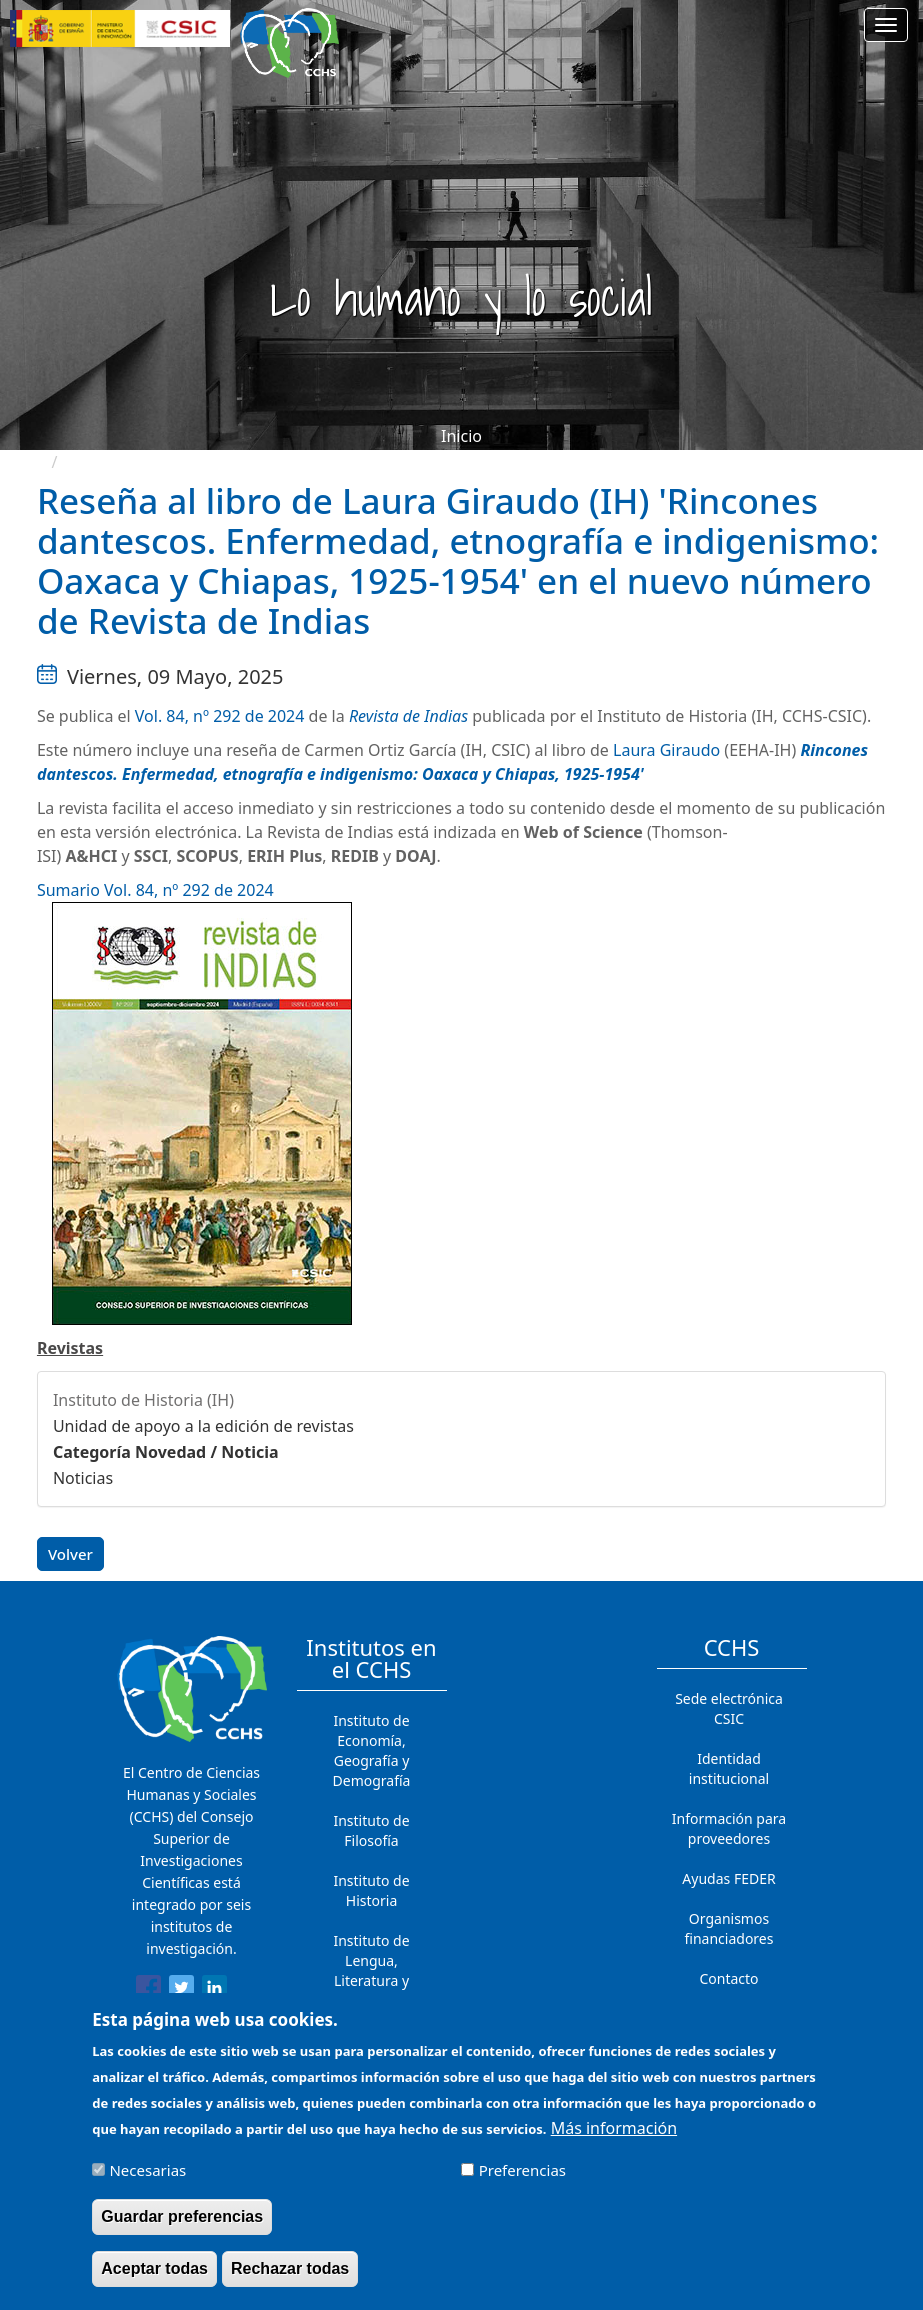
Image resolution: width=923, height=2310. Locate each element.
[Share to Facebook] (148, 1991)
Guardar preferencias (182, 2227)
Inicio (461, 436)
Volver (70, 1554)
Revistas (70, 1348)
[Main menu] (886, 25)
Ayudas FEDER (728, 1878)
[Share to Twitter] (181, 1991)
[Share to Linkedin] (214, 1991)
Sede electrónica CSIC (729, 1708)
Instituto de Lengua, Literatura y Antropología (372, 1970)
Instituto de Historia (371, 1890)
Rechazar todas (290, 2279)
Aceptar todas (154, 2279)
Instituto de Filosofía (371, 1830)
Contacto (728, 1978)
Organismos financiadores (729, 1928)
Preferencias (522, 2181)
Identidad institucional (729, 1768)
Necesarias (147, 2181)
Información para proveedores (729, 1828)
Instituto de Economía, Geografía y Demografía (372, 1750)
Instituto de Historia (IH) (143, 1400)
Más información (614, 2139)
